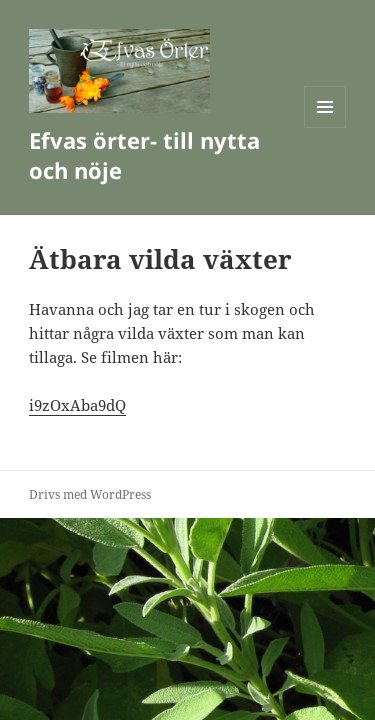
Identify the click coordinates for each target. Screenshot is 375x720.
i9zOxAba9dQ (77, 405)
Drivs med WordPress (90, 494)
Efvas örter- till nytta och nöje (144, 155)
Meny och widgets (325, 127)
